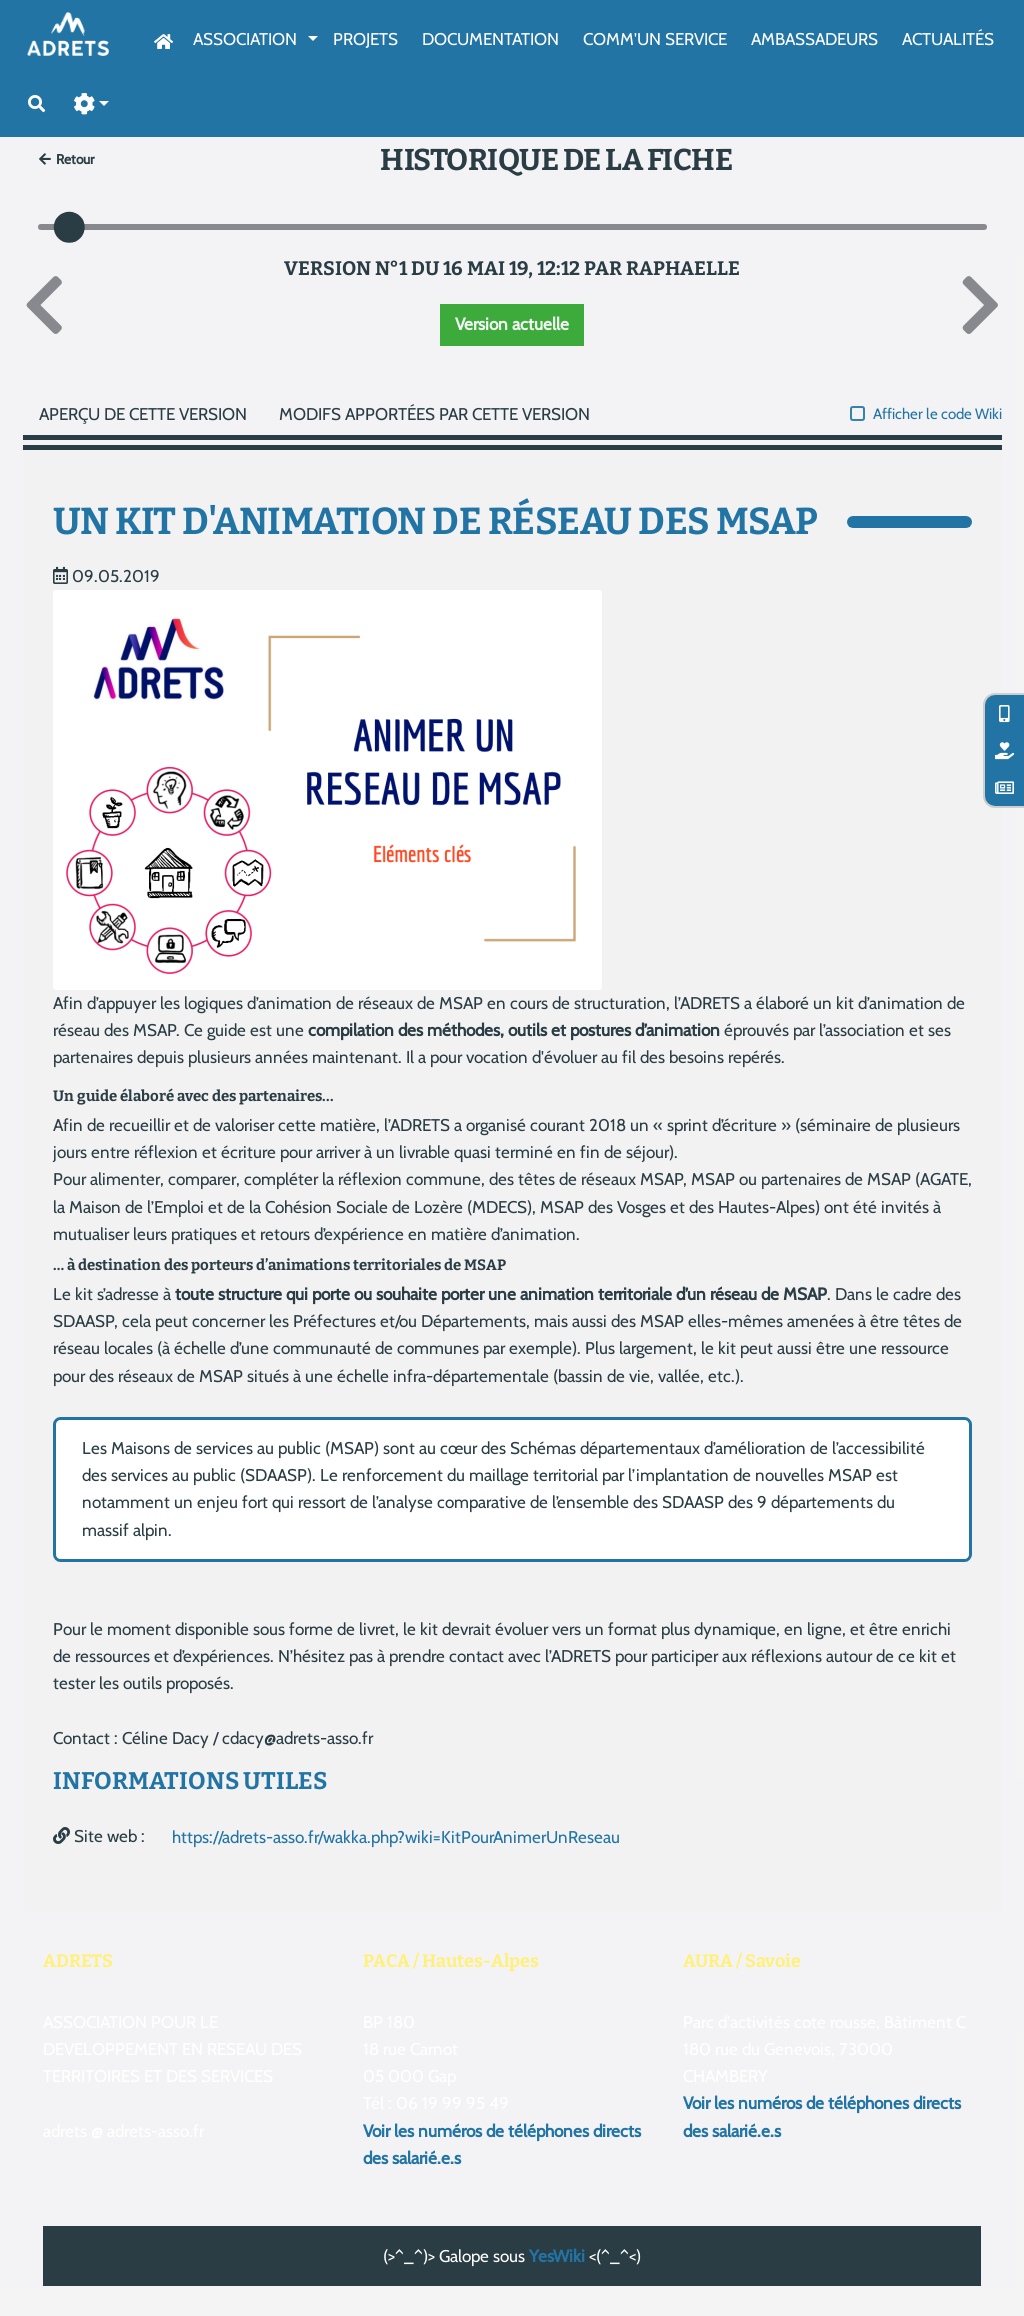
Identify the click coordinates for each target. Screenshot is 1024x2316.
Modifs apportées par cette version (434, 414)
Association (245, 39)
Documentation (490, 39)
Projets (365, 39)
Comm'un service (655, 39)
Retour (66, 159)
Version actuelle (512, 324)
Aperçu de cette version (143, 414)
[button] (92, 104)
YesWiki (557, 2256)
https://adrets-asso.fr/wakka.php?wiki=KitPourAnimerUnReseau (396, 1837)
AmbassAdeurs (814, 39)
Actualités (948, 39)
